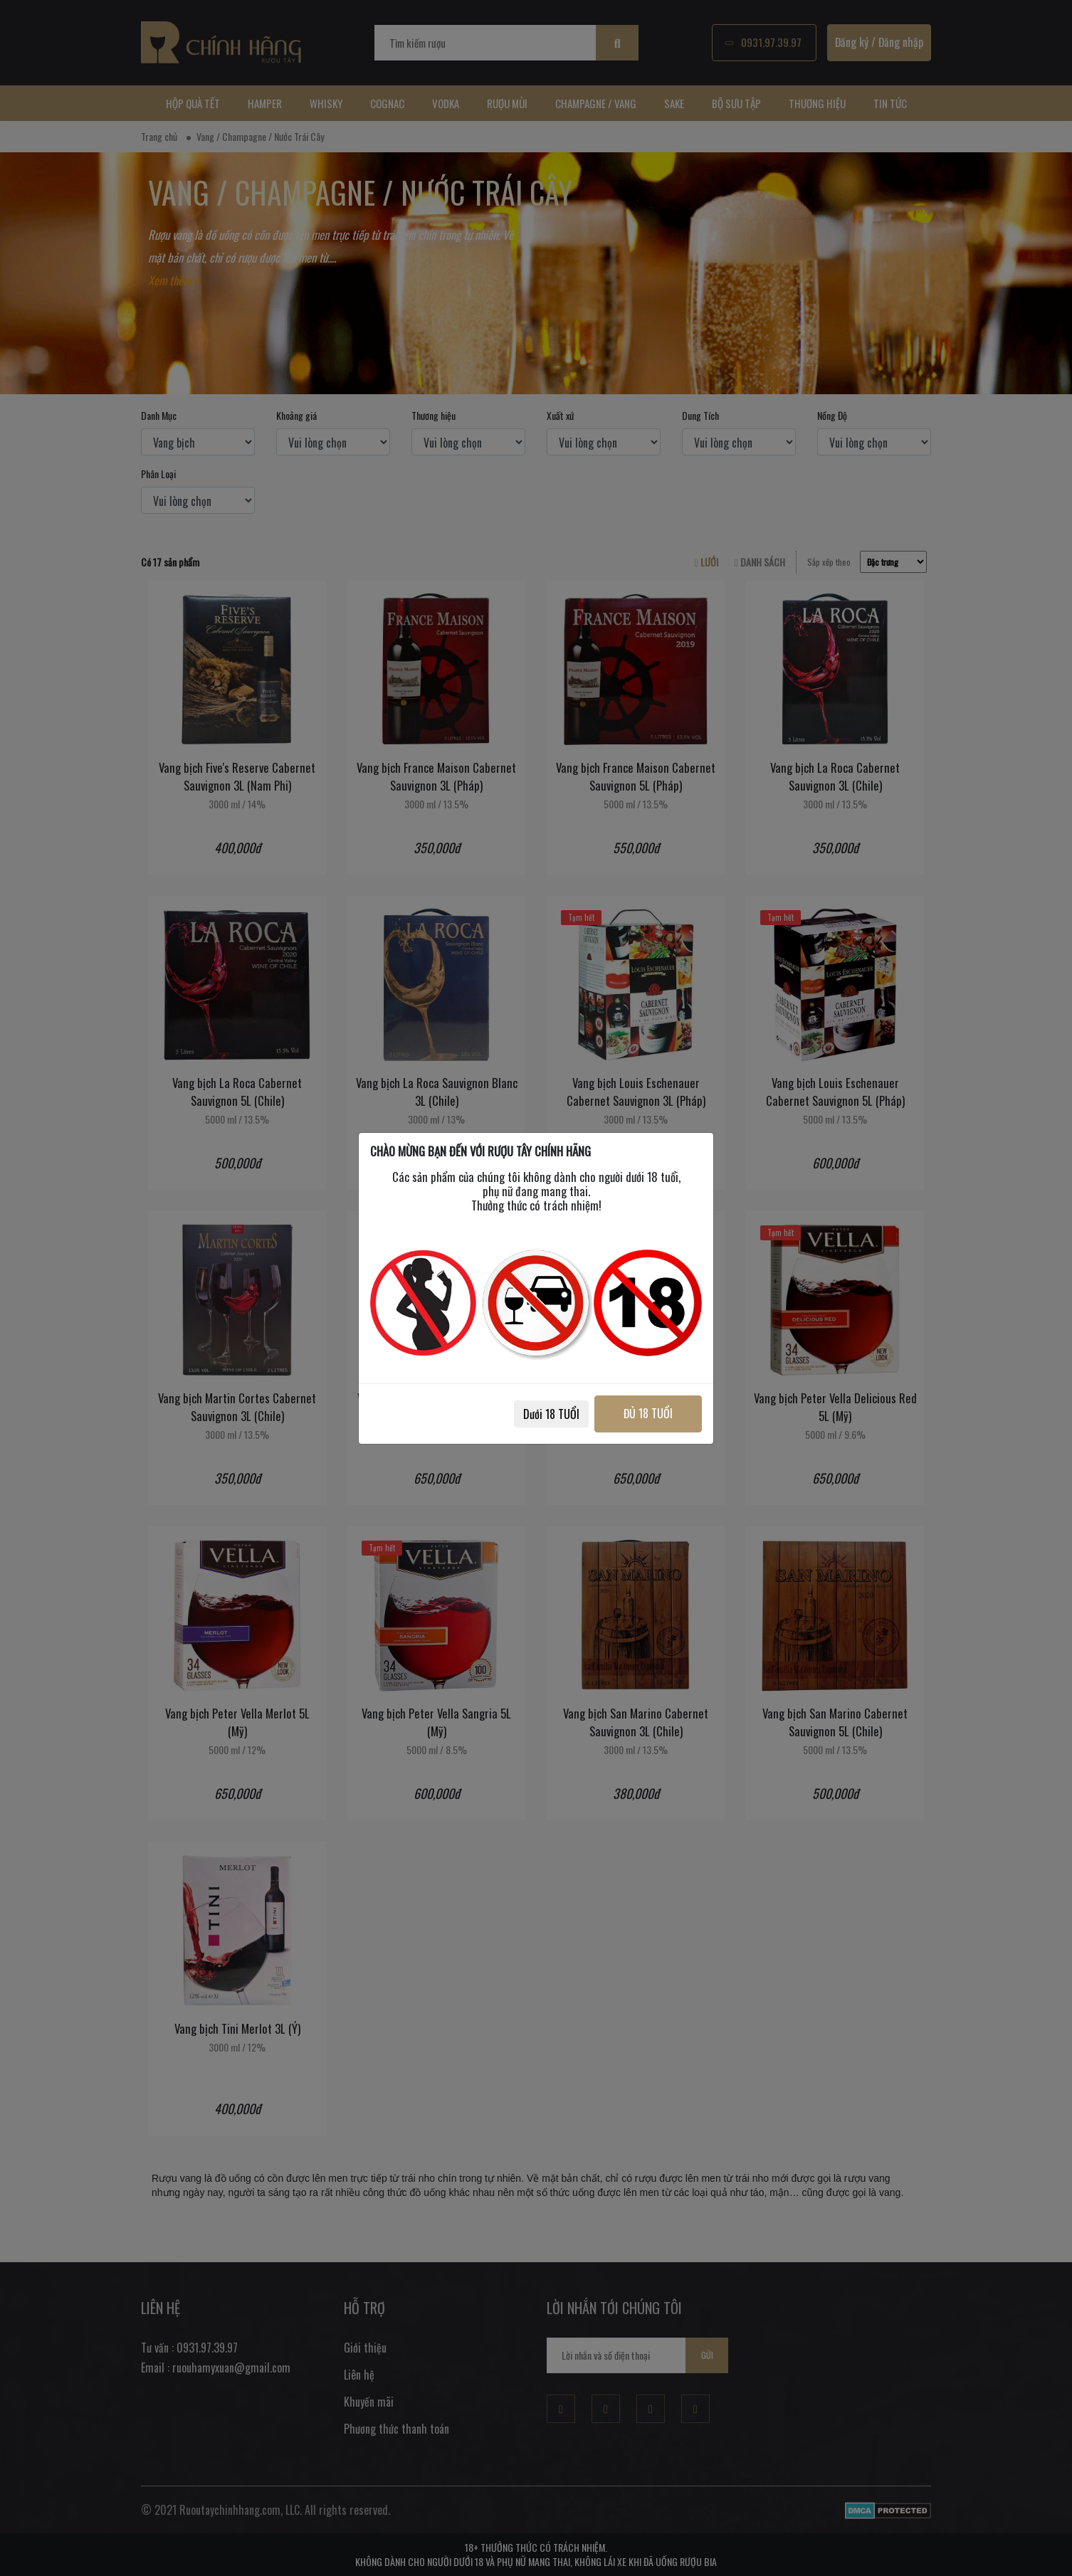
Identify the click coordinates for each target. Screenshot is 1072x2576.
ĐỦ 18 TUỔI (648, 1413)
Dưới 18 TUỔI (551, 1413)
